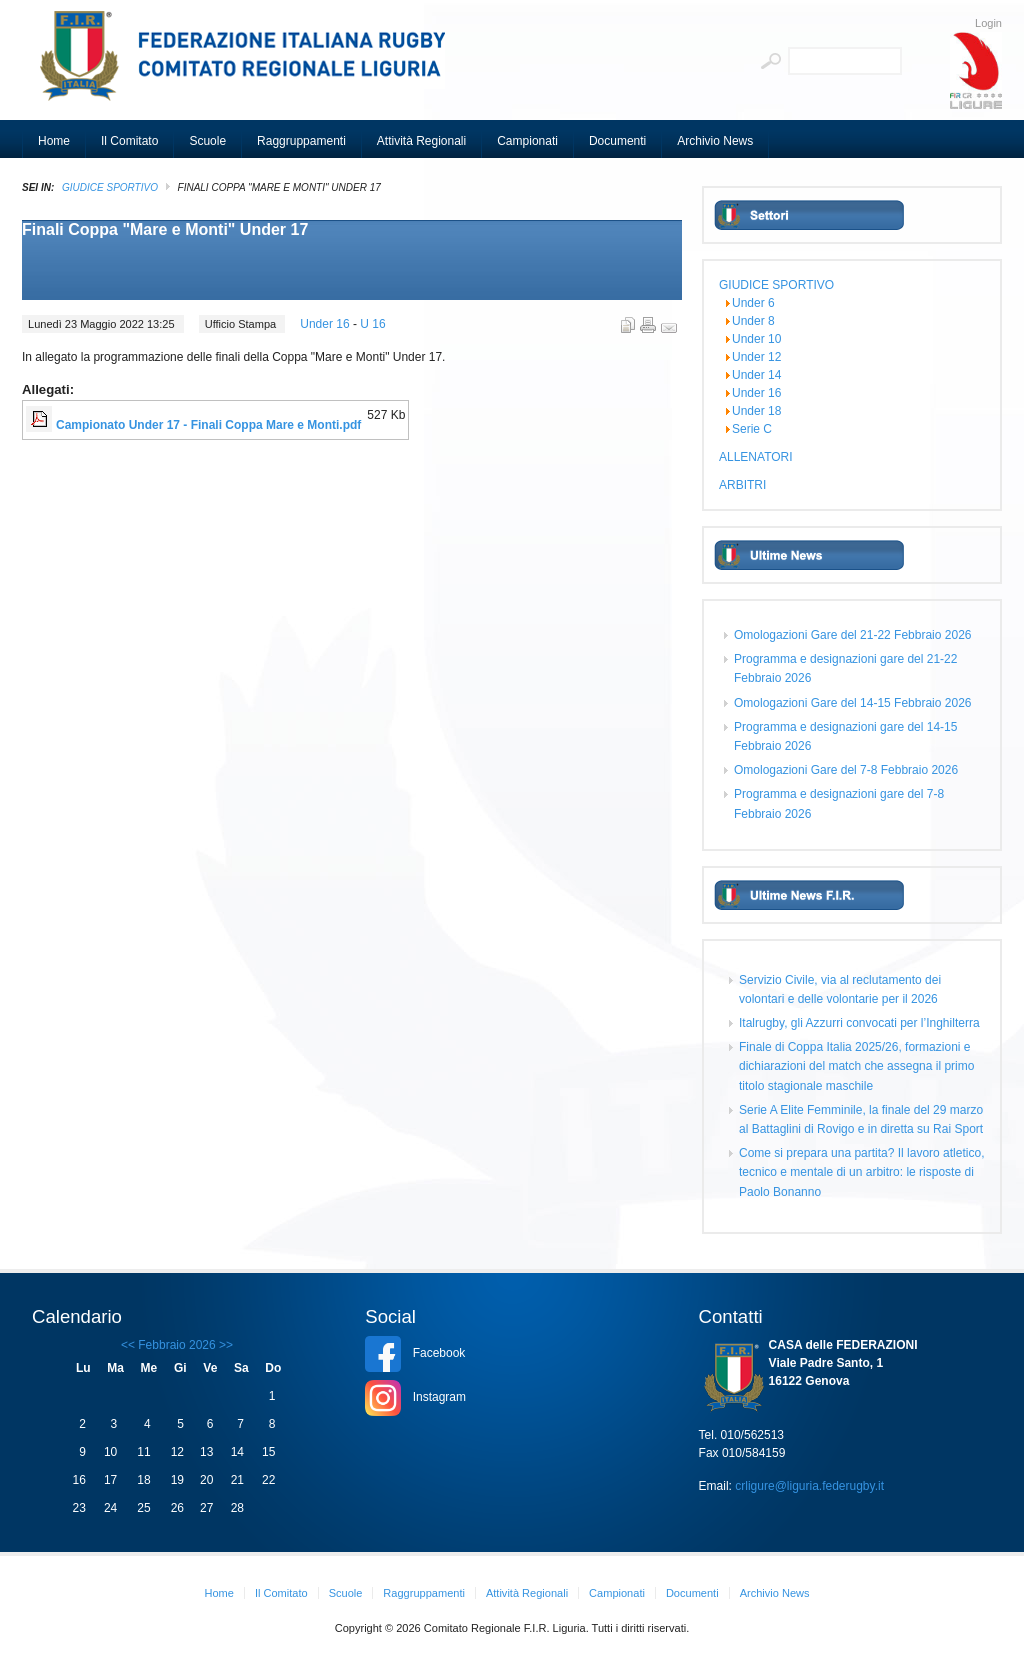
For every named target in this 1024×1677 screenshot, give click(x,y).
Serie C (752, 429)
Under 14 (756, 375)
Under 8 (753, 321)
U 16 (372, 324)
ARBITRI (742, 485)
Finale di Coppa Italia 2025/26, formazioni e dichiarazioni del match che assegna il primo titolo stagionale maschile (856, 1066)
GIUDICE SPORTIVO (110, 187)
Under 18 (756, 411)
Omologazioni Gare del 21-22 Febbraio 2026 (852, 635)
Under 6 (753, 303)
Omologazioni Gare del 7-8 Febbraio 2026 (846, 770)
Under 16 (326, 324)
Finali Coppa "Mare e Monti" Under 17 (165, 229)
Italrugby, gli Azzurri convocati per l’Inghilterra (859, 1023)
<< (128, 1345)
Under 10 (756, 339)
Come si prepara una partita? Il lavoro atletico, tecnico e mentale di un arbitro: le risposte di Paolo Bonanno (861, 1172)
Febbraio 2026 (176, 1345)
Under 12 (756, 357)
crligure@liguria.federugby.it (809, 1486)
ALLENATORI (756, 457)
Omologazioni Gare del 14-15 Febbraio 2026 (852, 703)
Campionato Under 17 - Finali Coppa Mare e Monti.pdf (208, 425)
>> (224, 1345)
